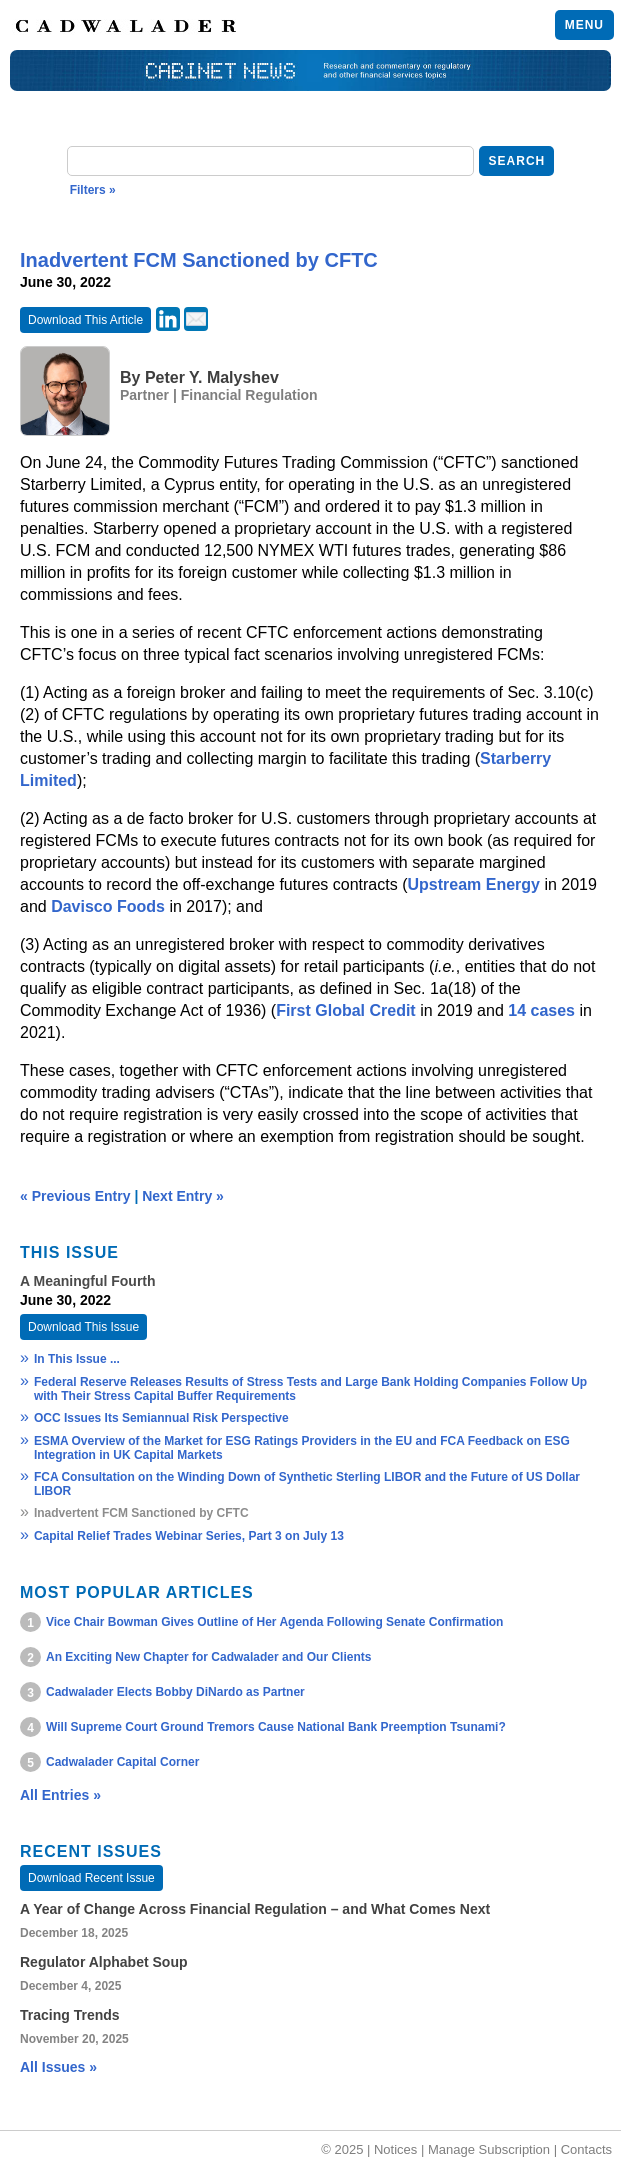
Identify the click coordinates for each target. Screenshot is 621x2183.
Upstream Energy (473, 884)
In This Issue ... (77, 1359)
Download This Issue (83, 1327)
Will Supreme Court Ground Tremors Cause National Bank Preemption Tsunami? (276, 1727)
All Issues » (58, 2067)
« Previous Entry (75, 1196)
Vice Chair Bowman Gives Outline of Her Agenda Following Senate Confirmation (274, 1622)
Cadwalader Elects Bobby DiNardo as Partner (175, 1692)
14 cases (541, 1010)
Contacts (586, 2149)
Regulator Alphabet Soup (103, 1962)
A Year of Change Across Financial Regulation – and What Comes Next (255, 1909)
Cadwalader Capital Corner (122, 1762)
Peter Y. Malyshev (212, 377)
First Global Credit (346, 1010)
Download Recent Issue (91, 1878)
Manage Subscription (489, 2149)
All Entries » (60, 1795)
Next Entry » (183, 1196)
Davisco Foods (108, 906)
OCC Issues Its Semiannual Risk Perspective (161, 1418)
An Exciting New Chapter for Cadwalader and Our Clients (208, 1657)
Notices (395, 2149)
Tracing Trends (70, 2015)
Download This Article (85, 320)
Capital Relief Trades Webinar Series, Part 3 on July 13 (189, 1536)
